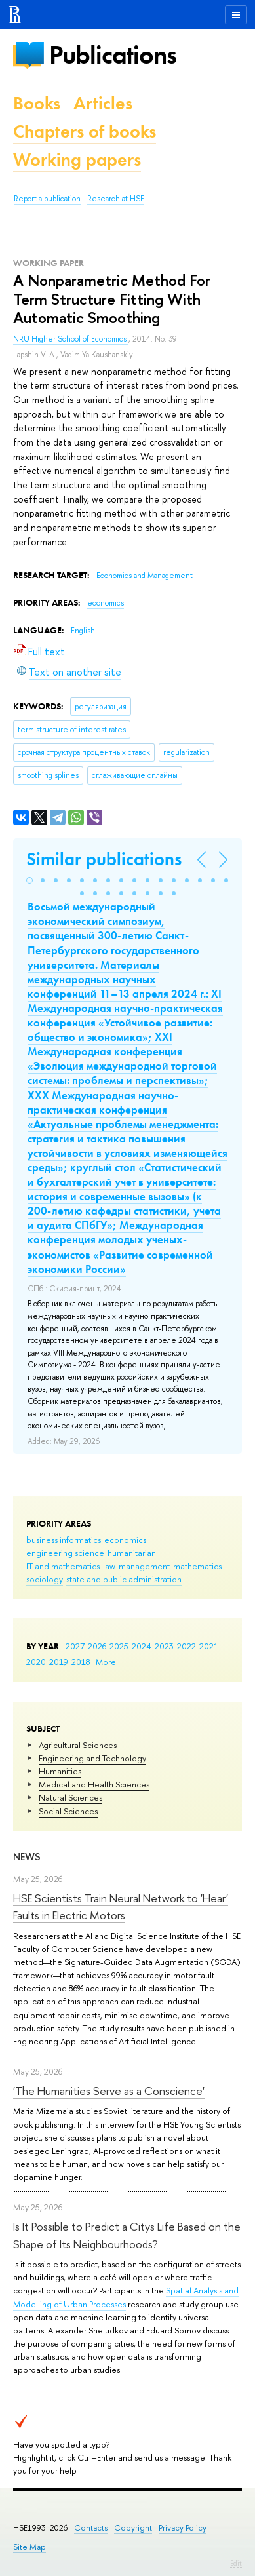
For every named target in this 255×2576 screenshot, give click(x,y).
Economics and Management (144, 575)
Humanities (60, 1771)
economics (125, 1540)
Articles (102, 103)
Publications (112, 54)
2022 (186, 1646)
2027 (75, 1646)
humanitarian (132, 1553)
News (27, 1857)
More (106, 1662)
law (109, 1566)
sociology (44, 1579)
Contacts (91, 2527)
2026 (97, 1646)
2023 (164, 1646)
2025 (118, 1646)
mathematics (197, 1566)
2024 (141, 1646)
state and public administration (124, 1579)
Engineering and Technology (92, 1758)
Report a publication (47, 198)
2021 (208, 1646)
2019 (58, 1662)
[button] (29, 880)
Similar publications (104, 859)
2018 (80, 1662)
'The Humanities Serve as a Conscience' (109, 2090)
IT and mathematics (63, 1566)
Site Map (29, 2546)
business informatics (63, 1540)
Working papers (77, 159)
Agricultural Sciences (78, 1745)
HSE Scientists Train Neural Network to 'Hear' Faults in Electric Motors (120, 1906)
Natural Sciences (70, 1797)
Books (36, 103)
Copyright (133, 2527)
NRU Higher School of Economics (70, 339)
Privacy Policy (182, 2527)
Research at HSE (115, 198)
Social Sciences (68, 1811)
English (83, 630)
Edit (236, 2562)
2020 (36, 1662)
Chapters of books (84, 131)
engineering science (65, 1553)
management (144, 1566)
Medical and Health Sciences (94, 1784)
